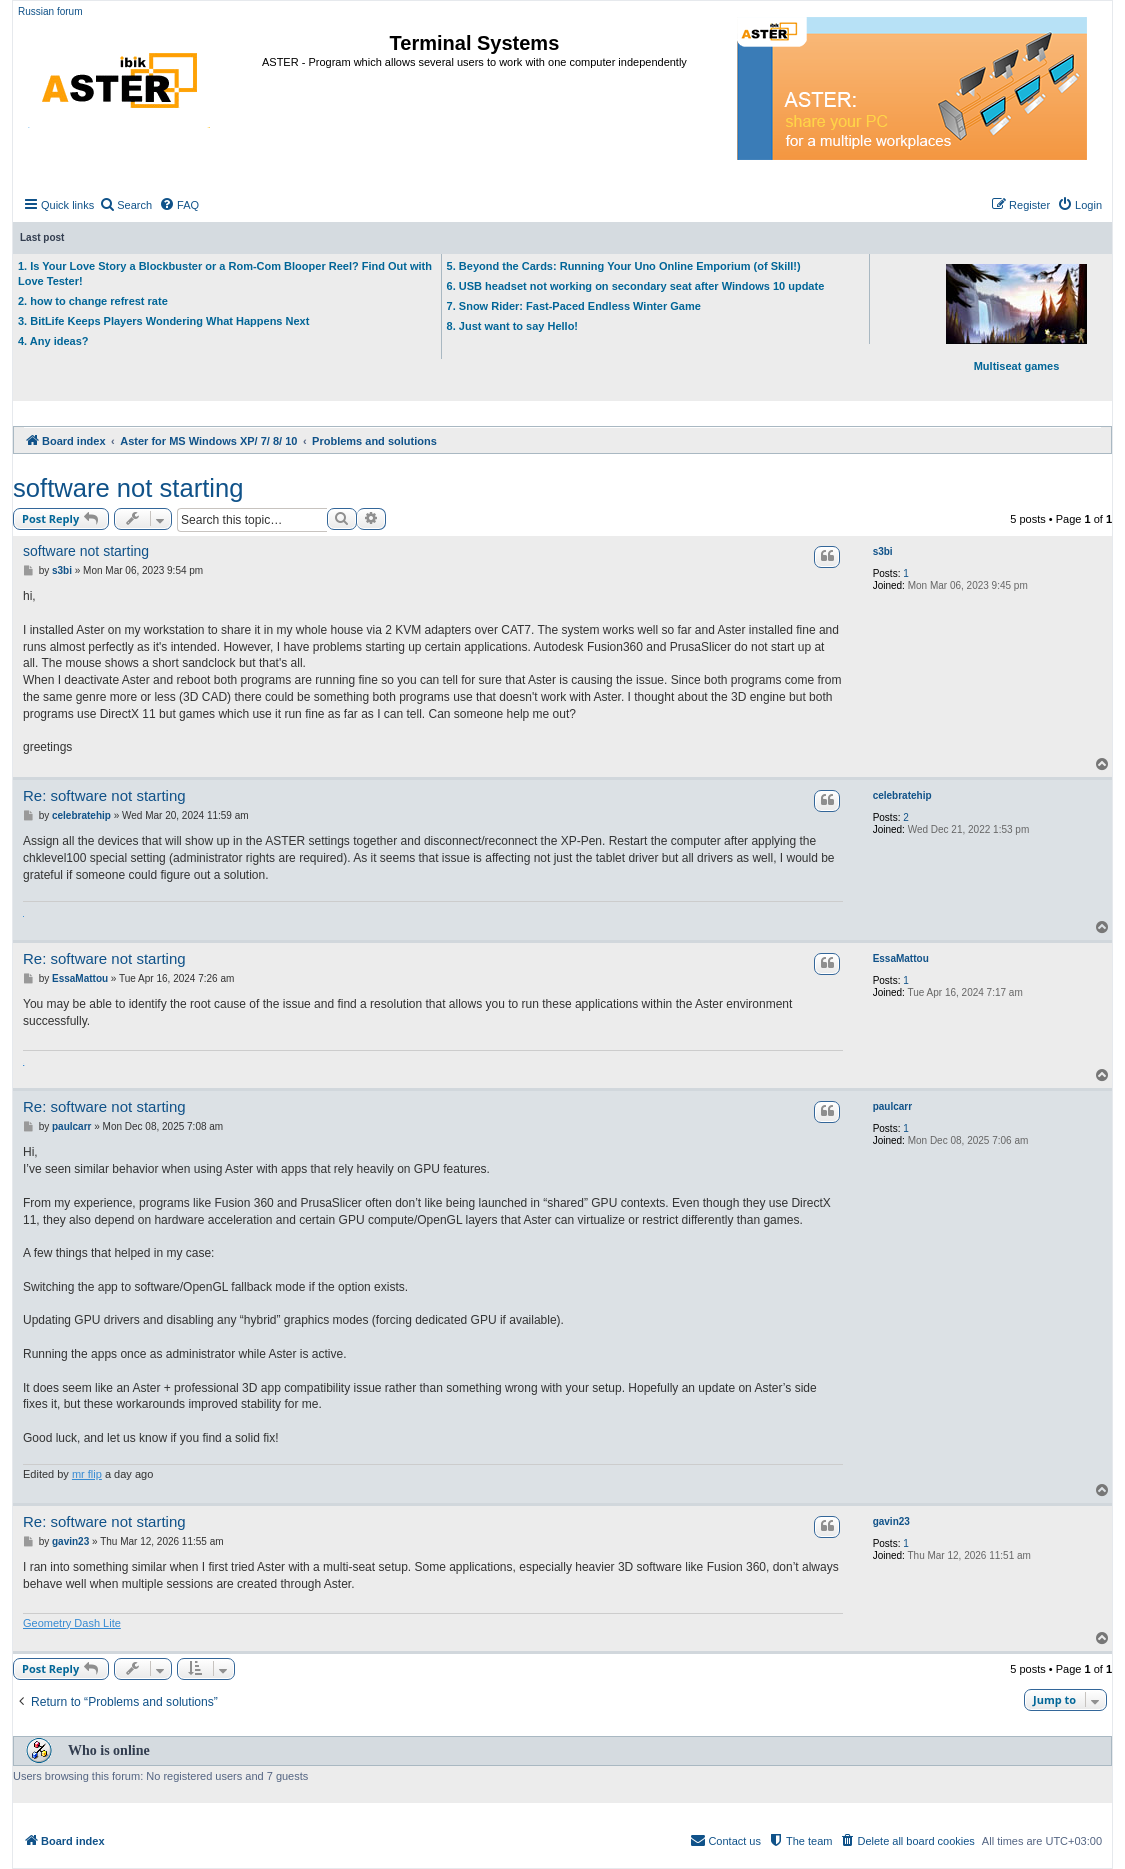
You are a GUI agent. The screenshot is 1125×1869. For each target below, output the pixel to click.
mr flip (87, 1474)
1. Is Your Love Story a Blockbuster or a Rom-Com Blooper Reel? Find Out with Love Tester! (225, 273)
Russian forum (50, 11)
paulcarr (892, 1106)
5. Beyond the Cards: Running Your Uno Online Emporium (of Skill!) (624, 266)
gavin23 (891, 1521)
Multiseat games (1016, 318)
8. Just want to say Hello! (512, 326)
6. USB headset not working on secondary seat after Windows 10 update (636, 286)
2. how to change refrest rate (93, 301)
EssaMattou (901, 958)
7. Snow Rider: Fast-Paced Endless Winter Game (574, 306)
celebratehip (902, 795)
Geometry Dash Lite (72, 1623)
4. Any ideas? (53, 341)
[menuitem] (125, 205)
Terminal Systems (475, 43)
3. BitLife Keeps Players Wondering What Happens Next (163, 321)
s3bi (883, 551)
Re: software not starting (104, 795)
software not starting (128, 488)
